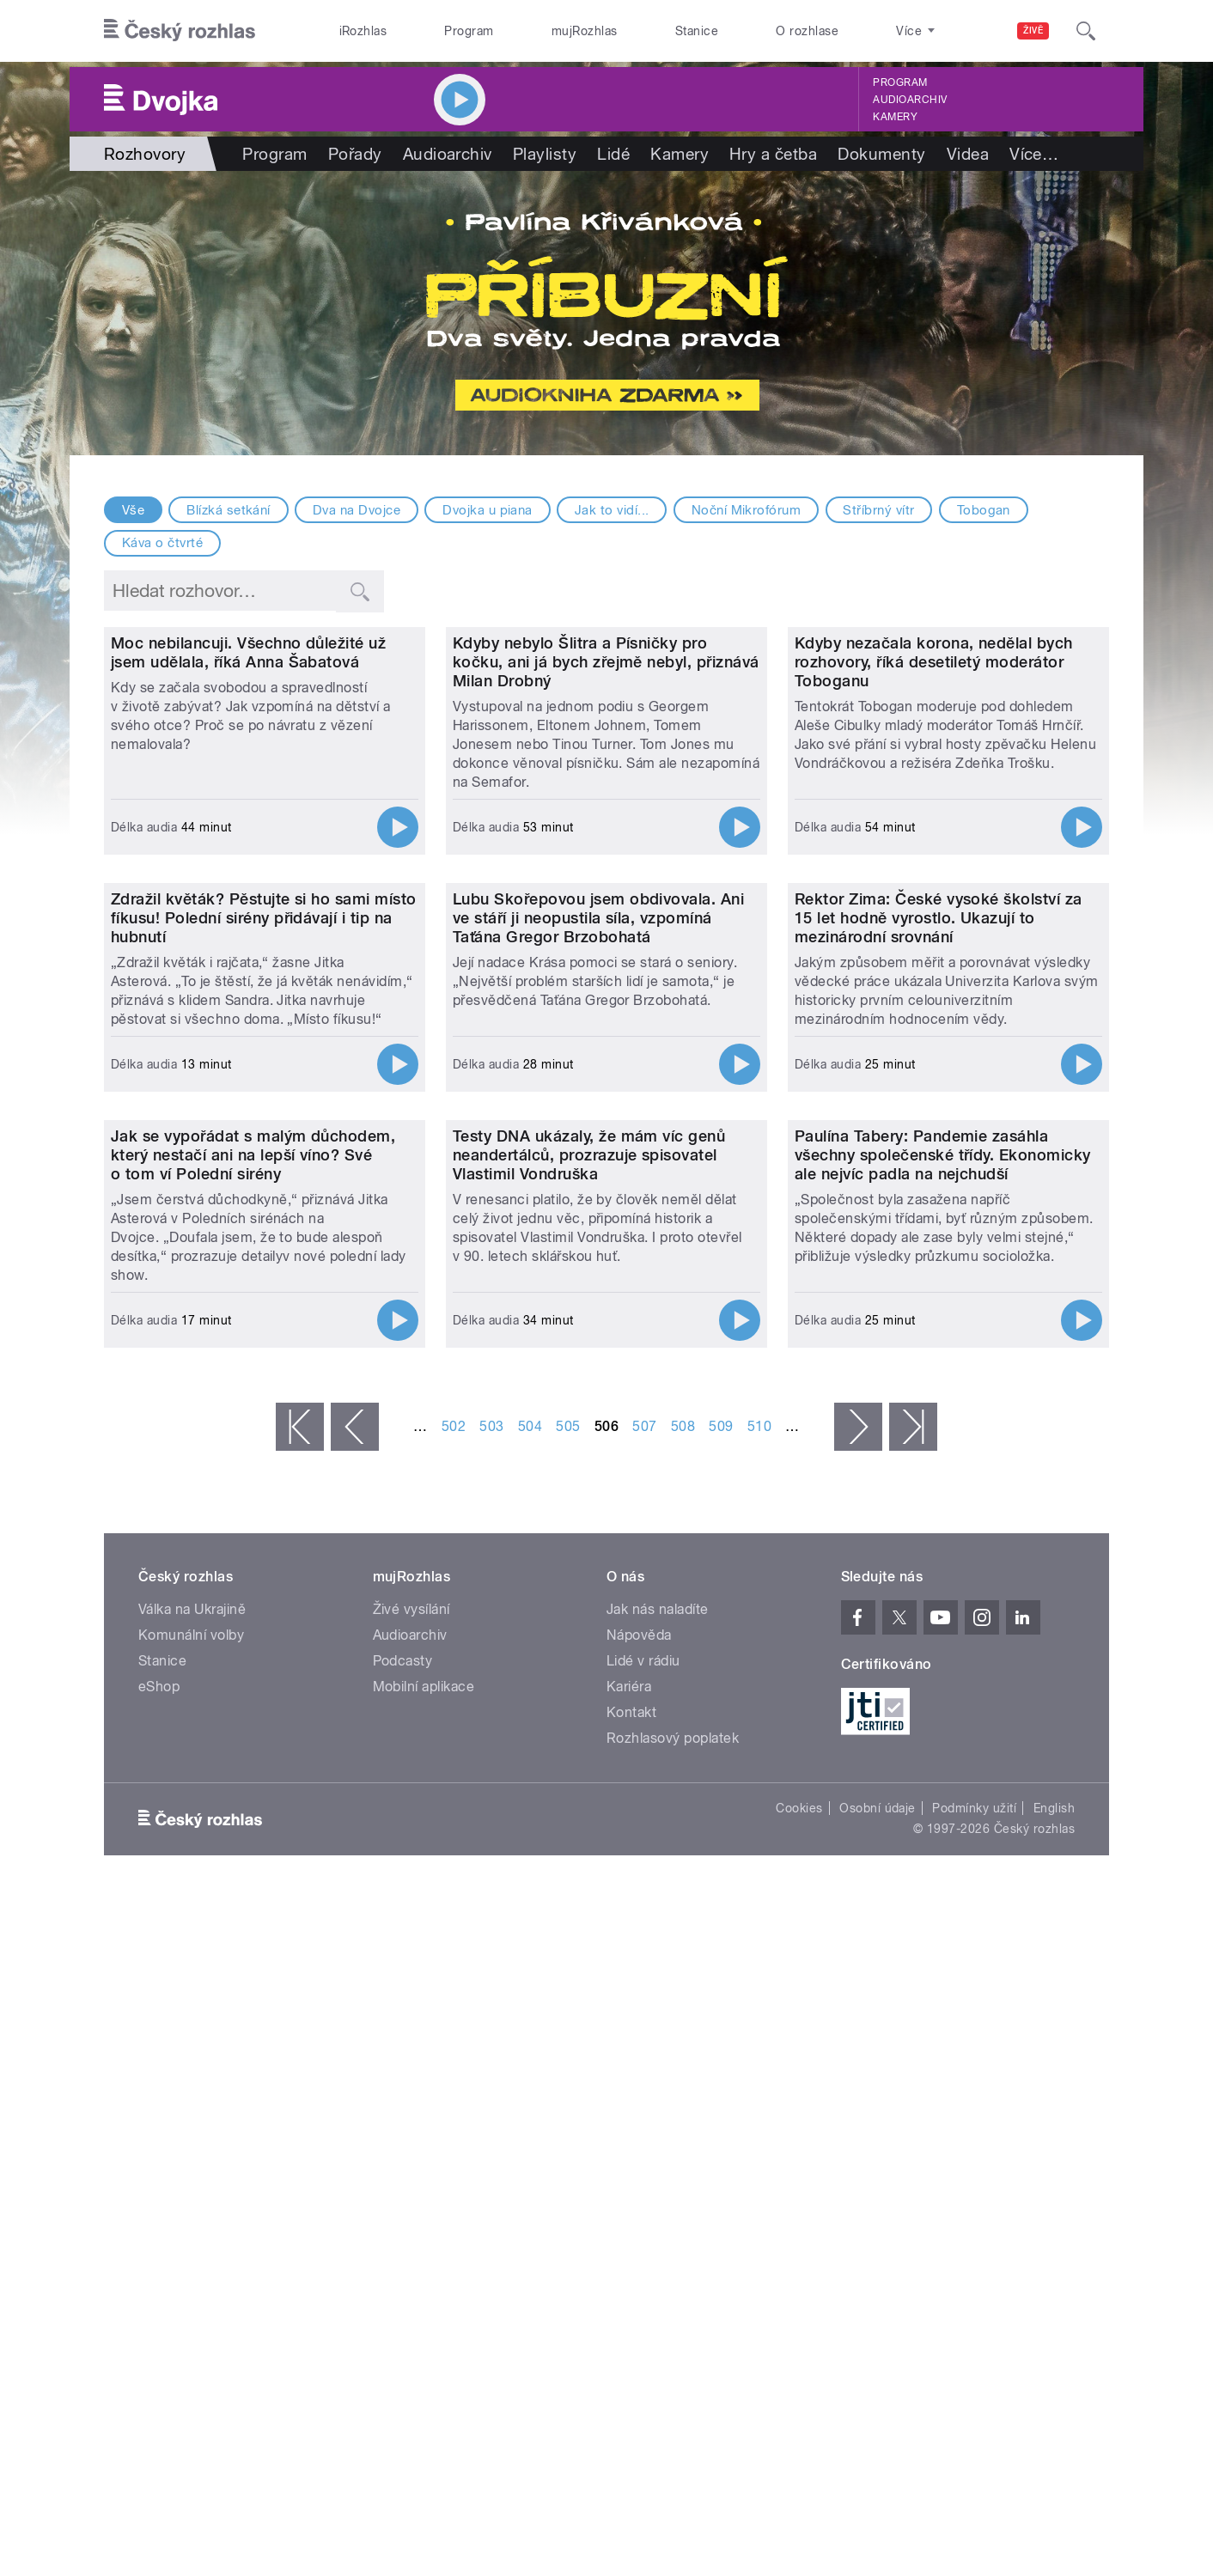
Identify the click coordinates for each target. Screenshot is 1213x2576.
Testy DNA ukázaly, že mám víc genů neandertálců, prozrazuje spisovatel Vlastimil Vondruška (589, 1694)
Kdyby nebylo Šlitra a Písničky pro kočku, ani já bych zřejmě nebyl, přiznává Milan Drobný (606, 842)
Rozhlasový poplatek (672, 2277)
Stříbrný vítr (878, 510)
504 (530, 1966)
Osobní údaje (877, 2347)
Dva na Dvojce (356, 510)
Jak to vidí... (612, 510)
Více (1033, 153)
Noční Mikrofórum (747, 510)
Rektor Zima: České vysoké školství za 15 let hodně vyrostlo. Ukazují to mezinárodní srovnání (938, 1278)
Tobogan (983, 510)
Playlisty (544, 153)
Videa (968, 153)
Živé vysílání (411, 2149)
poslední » (913, 1966)
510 (759, 1966)
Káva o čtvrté (162, 543)
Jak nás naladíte (657, 2149)
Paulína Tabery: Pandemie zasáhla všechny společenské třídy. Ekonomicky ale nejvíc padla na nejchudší (943, 1694)
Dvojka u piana (487, 510)
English (1054, 2347)
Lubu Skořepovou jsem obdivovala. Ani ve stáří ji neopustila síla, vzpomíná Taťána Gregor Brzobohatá (598, 1278)
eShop (159, 2226)
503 (491, 1966)
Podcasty (403, 2200)
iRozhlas (363, 31)
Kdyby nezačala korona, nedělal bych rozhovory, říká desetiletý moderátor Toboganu (934, 842)
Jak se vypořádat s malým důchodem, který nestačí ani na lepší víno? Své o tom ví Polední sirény (253, 1694)
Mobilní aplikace (424, 2226)
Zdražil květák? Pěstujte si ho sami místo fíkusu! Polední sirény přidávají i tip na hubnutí (264, 1278)
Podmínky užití (974, 2347)
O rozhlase (807, 31)
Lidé (613, 153)
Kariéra (628, 2226)
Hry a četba (773, 153)
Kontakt (631, 2252)
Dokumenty (881, 153)
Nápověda (639, 2174)
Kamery (895, 117)
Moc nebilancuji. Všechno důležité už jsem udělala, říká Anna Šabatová (248, 832)
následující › (858, 1966)
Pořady (355, 153)
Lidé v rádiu (643, 2200)
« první (300, 1966)
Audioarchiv (910, 100)
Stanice (696, 31)
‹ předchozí (355, 1966)
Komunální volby (191, 2174)
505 (568, 1966)
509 (721, 1966)
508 (683, 1966)
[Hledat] (1086, 31)
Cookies (799, 2347)
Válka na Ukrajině (192, 2149)
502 (454, 1966)
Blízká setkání (228, 510)
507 (644, 1966)
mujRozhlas (585, 31)
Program (468, 31)
